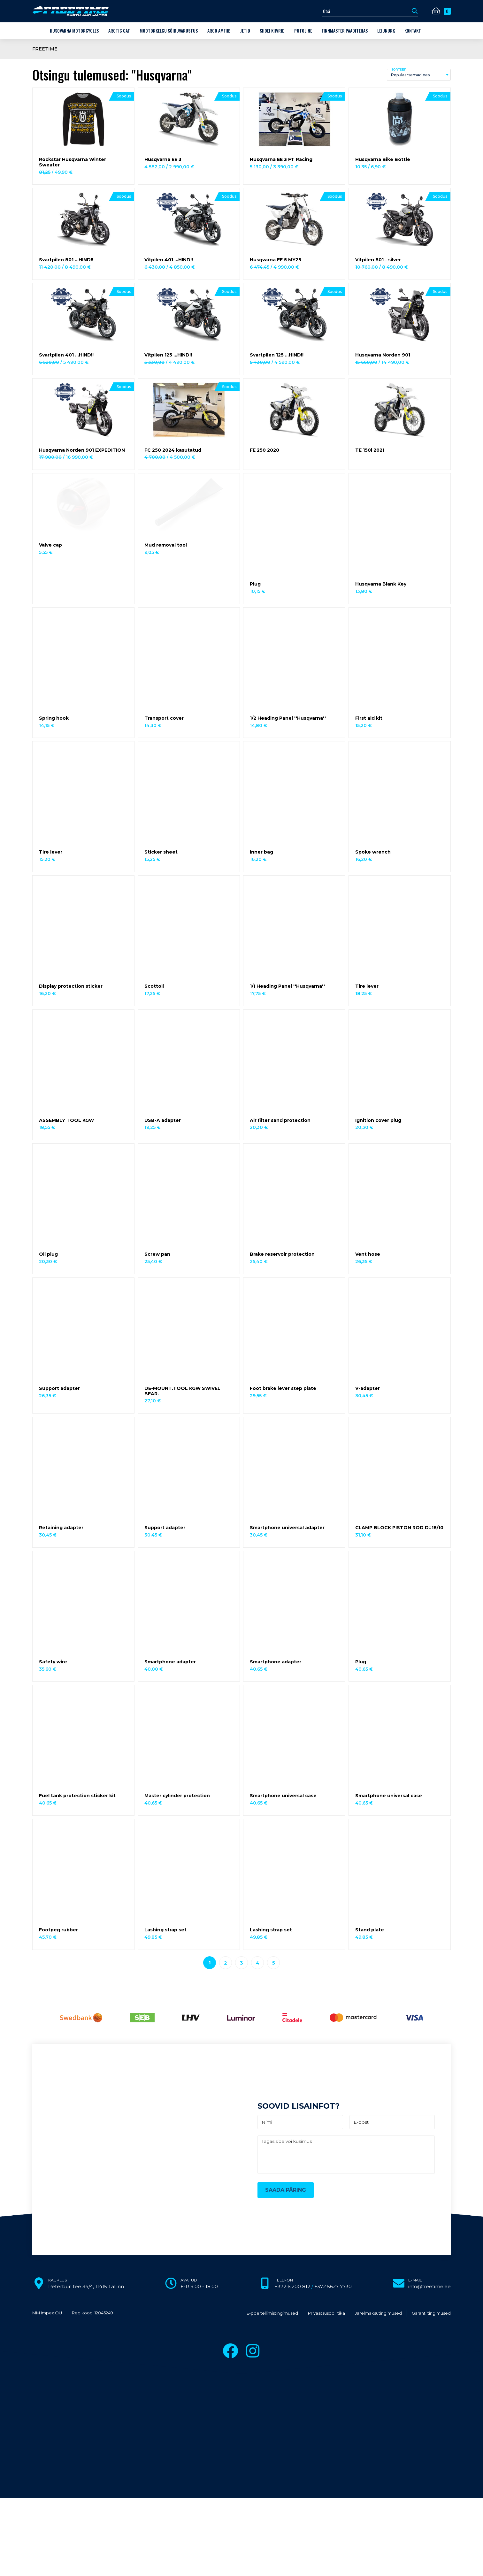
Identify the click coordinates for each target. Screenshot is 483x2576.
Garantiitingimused (431, 2313)
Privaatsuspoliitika (326, 2313)
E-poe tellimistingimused (272, 2313)
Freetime (44, 49)
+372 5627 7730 (333, 2286)
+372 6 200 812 (292, 2286)
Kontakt (412, 30)
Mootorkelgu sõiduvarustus (169, 30)
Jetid (245, 30)
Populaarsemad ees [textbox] (410, 75)
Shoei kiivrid (272, 30)
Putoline (303, 30)
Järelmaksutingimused (378, 2313)
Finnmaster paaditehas (345, 30)
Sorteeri (399, 69)
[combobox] (419, 75)
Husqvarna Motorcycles (74, 30)
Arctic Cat (119, 30)
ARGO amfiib (219, 30)
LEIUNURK (386, 30)
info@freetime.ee (429, 2286)
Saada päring (285, 2190)
